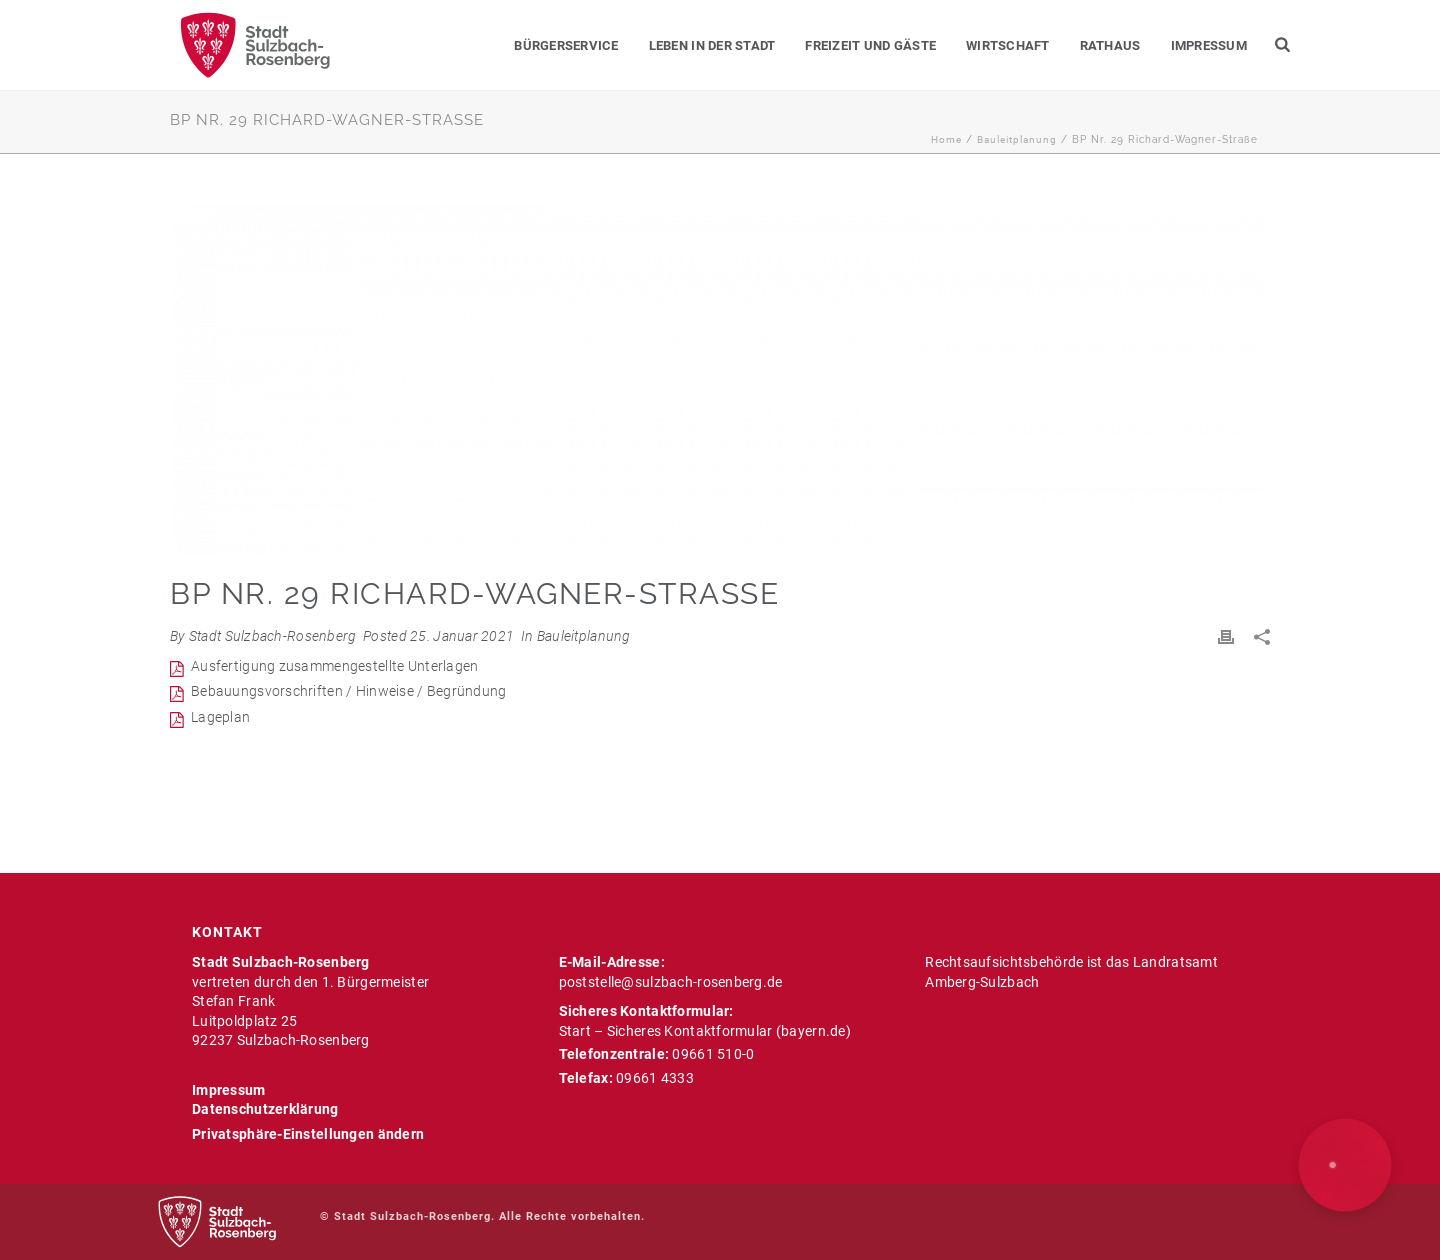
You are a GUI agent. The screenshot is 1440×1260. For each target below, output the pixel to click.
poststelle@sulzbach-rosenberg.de (671, 982)
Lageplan (220, 717)
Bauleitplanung (1017, 139)
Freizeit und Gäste (870, 45)
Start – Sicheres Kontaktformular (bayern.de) (705, 1031)
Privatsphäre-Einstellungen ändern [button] (308, 1134)
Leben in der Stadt (712, 45)
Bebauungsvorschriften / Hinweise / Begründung (349, 691)
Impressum (1209, 45)
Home (946, 139)
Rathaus (1110, 45)
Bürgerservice (566, 45)
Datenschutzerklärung (265, 1109)
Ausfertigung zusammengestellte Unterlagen (334, 666)
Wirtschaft (1008, 45)
